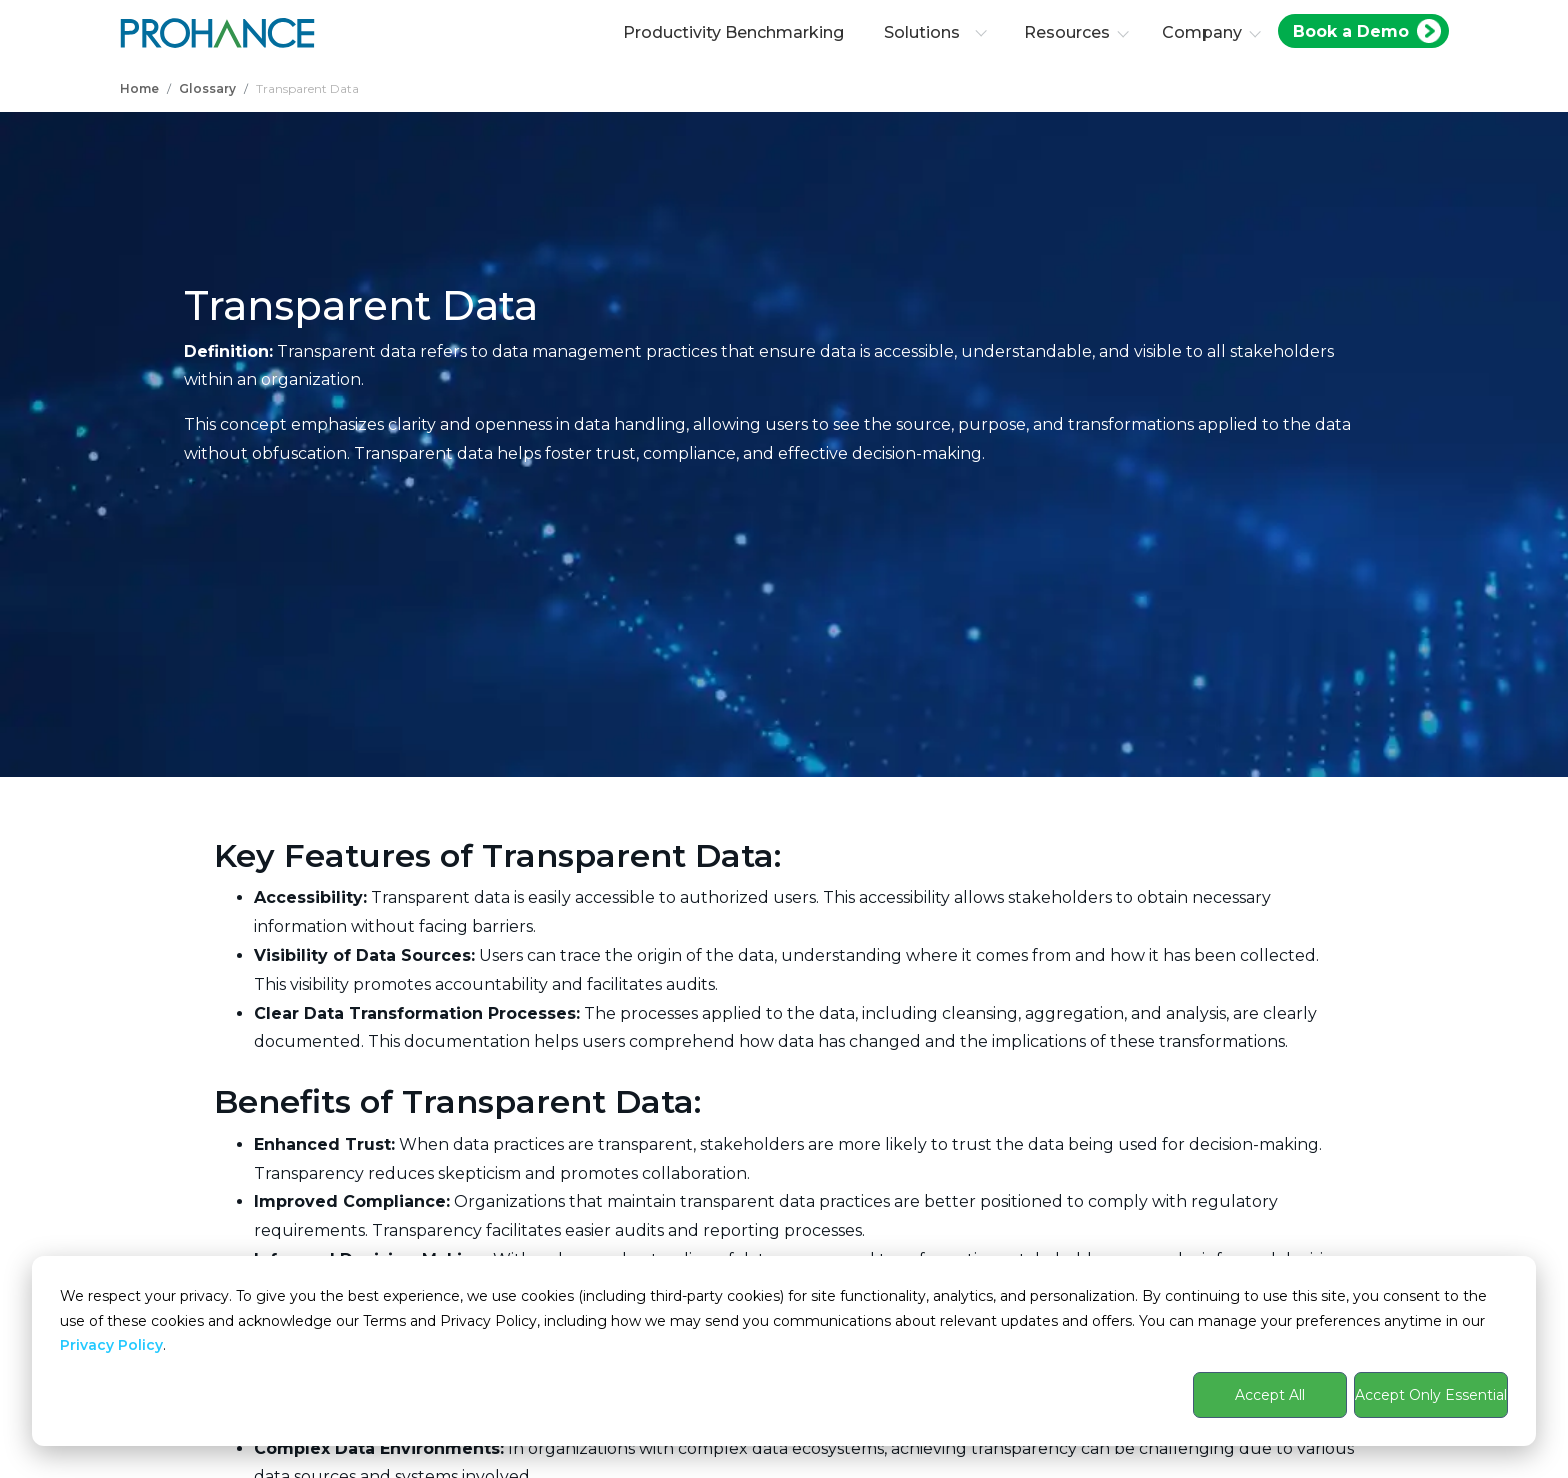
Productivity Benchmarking (733, 32)
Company (1202, 32)
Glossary (207, 88)
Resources (1067, 32)
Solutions (935, 32)
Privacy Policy (111, 1345)
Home (139, 88)
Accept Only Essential (1431, 1395)
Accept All (1270, 1395)
